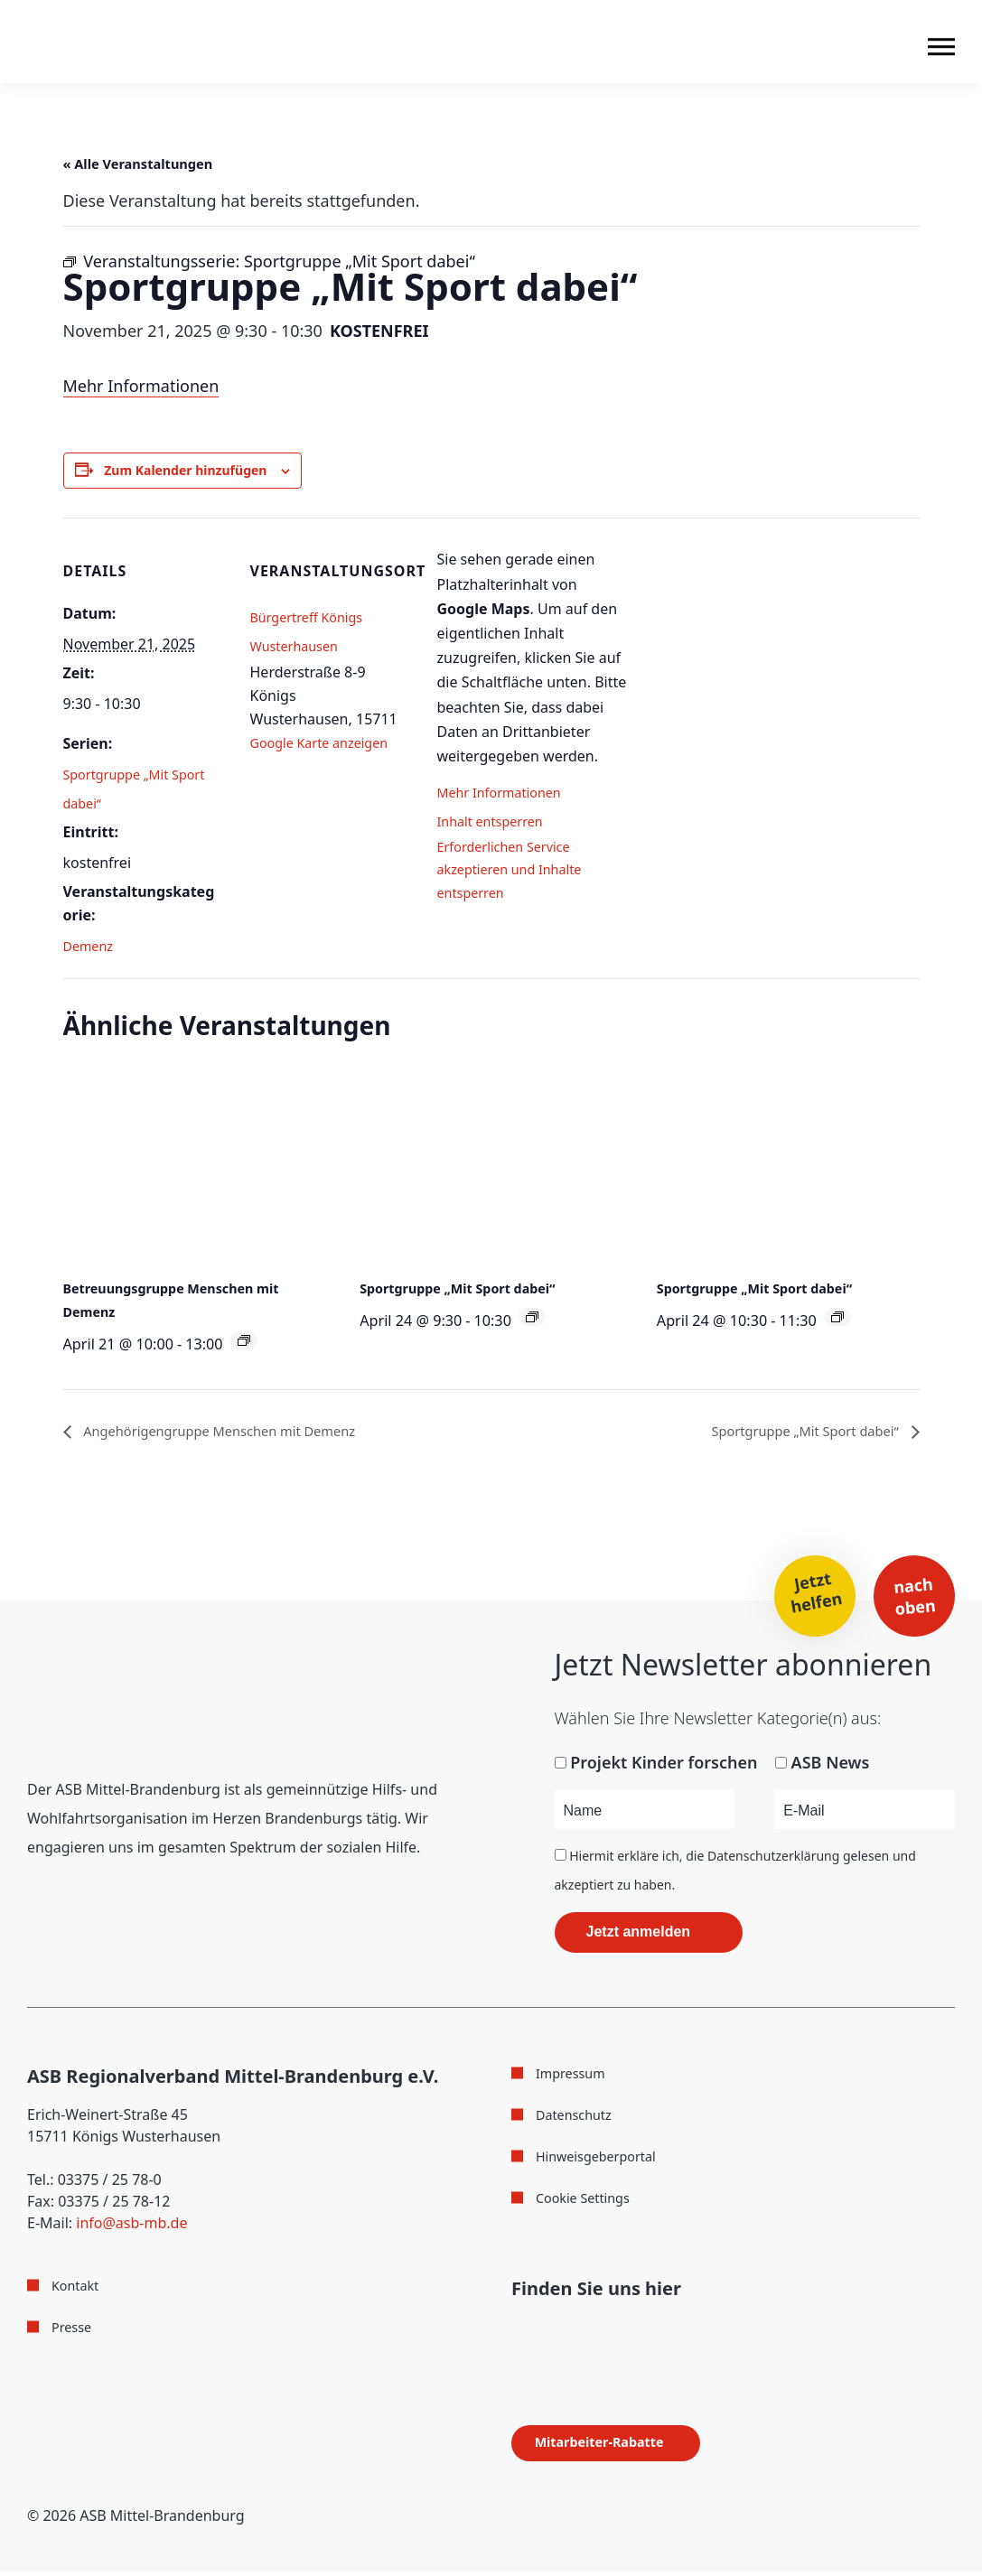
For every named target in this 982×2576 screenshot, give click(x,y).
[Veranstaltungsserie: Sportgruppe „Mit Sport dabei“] (532, 1319)
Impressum (574, 2077)
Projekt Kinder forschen (663, 1767)
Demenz (91, 948)
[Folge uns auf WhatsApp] (623, 2332)
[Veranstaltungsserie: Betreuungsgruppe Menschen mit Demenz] (244, 1343)
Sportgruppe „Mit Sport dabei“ (469, 1291)
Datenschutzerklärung (773, 1860)
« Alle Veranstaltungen (155, 162)
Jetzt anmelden (638, 1936)
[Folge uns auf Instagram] (548, 2333)
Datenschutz (578, 2118)
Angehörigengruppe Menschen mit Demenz (250, 1434)
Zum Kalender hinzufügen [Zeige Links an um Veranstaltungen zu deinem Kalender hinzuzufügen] (198, 471)
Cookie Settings (588, 2199)
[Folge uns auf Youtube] (585, 2333)
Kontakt (78, 2290)
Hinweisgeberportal (603, 2159)
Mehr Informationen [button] (506, 795)
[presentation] (194, 1167)
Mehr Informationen (141, 386)
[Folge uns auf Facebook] (516, 2332)
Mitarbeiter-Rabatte (615, 2447)
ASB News (830, 1767)
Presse (73, 2330)
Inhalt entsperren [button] (496, 824)
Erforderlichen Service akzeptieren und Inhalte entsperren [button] (518, 881)
